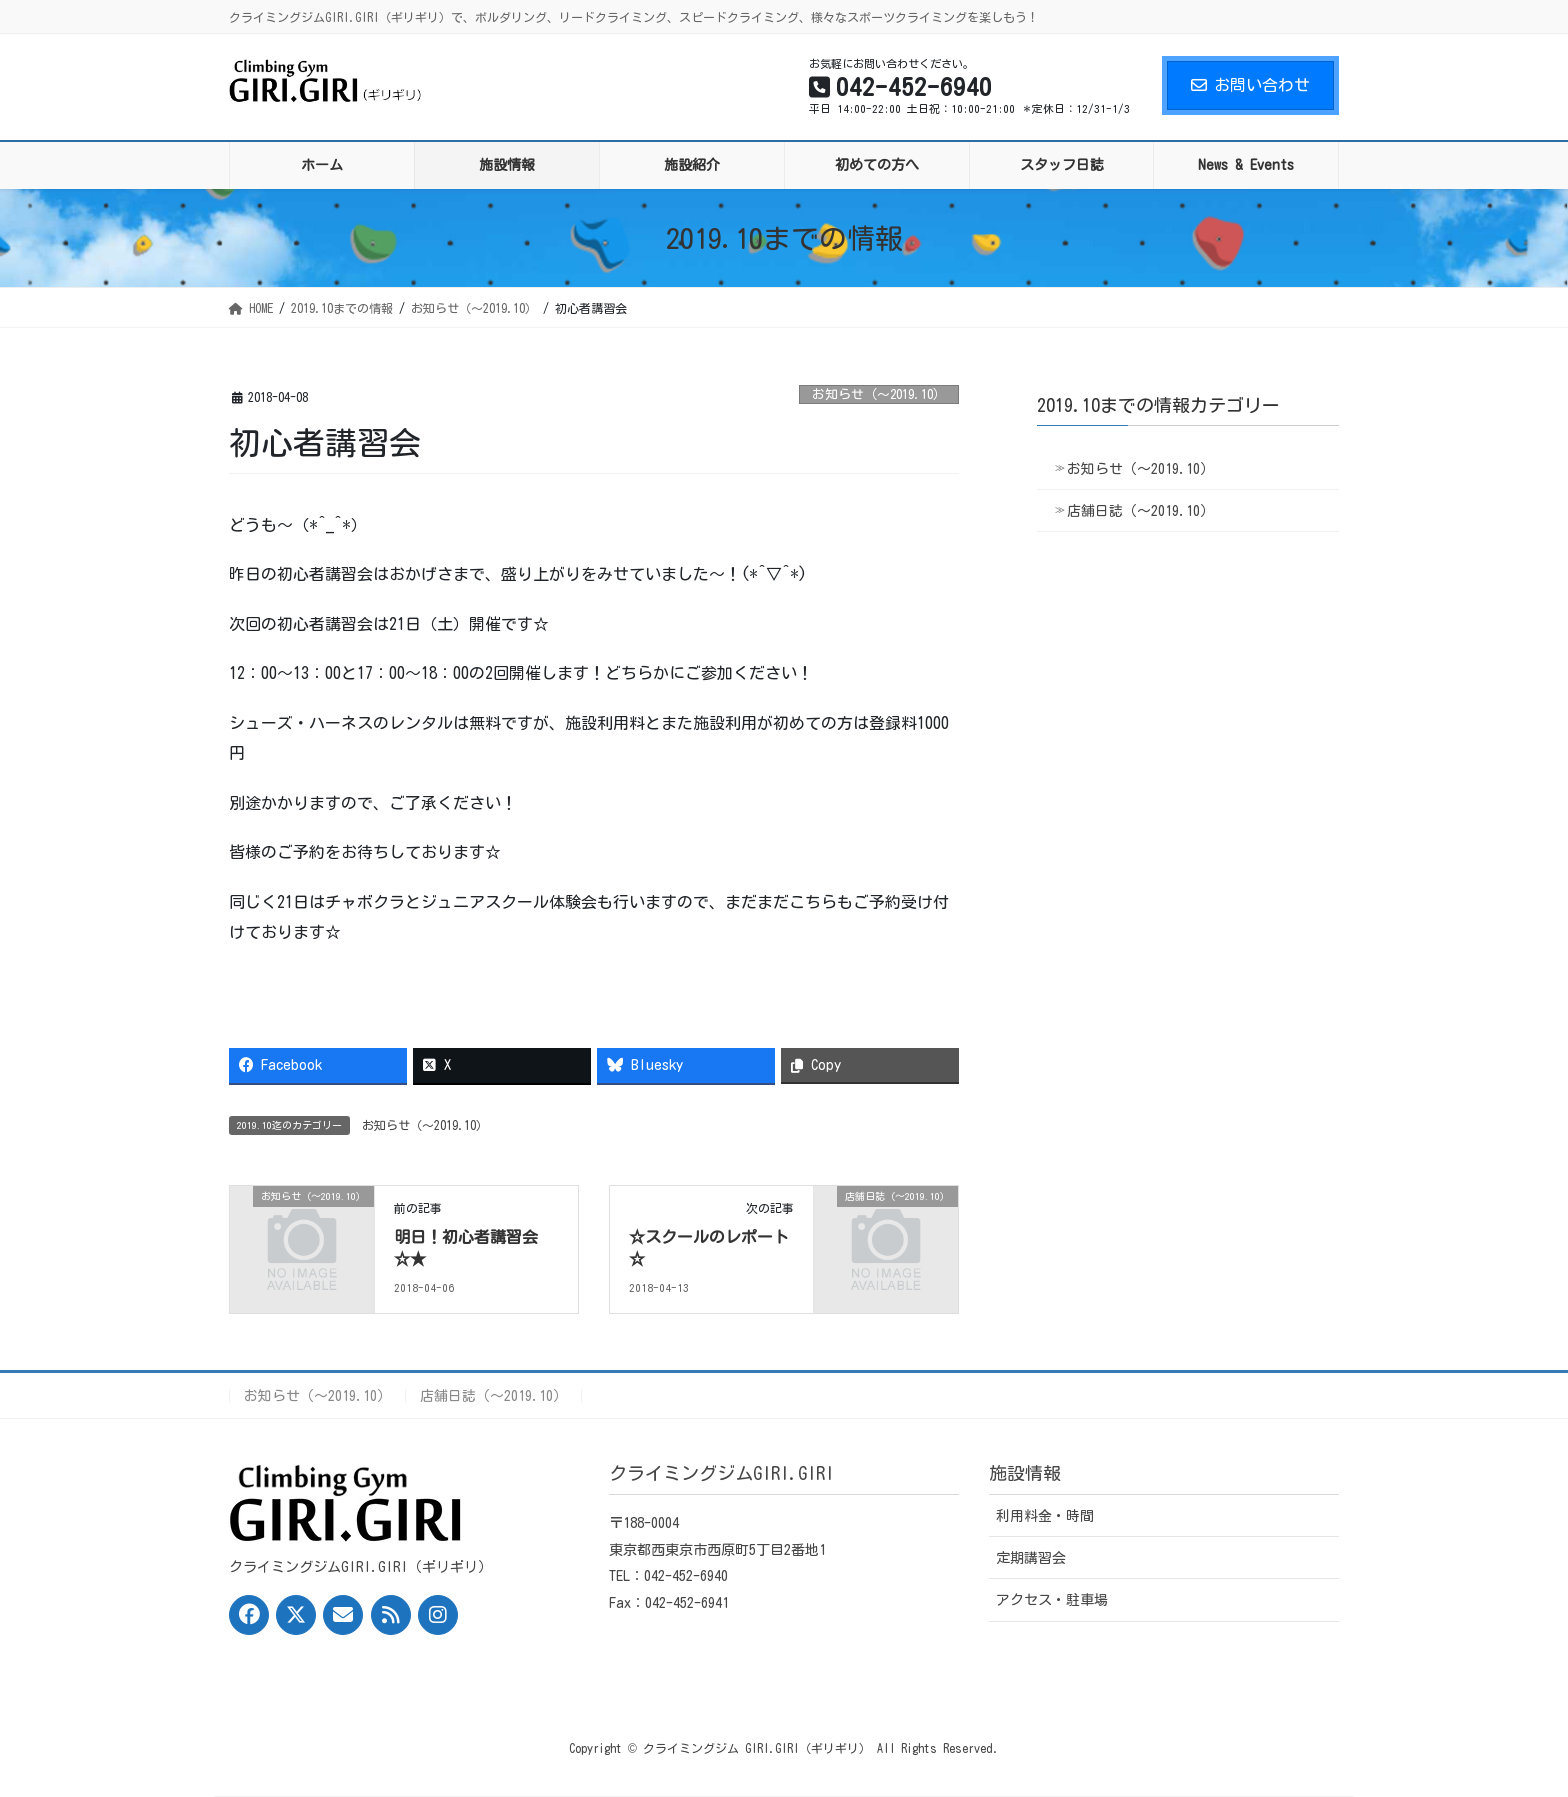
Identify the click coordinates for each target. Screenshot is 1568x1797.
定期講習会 (1031, 1558)
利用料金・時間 (1045, 1516)
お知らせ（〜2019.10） (879, 394)
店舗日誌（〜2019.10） (1140, 511)
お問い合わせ (1250, 85)
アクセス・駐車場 (1052, 1600)
